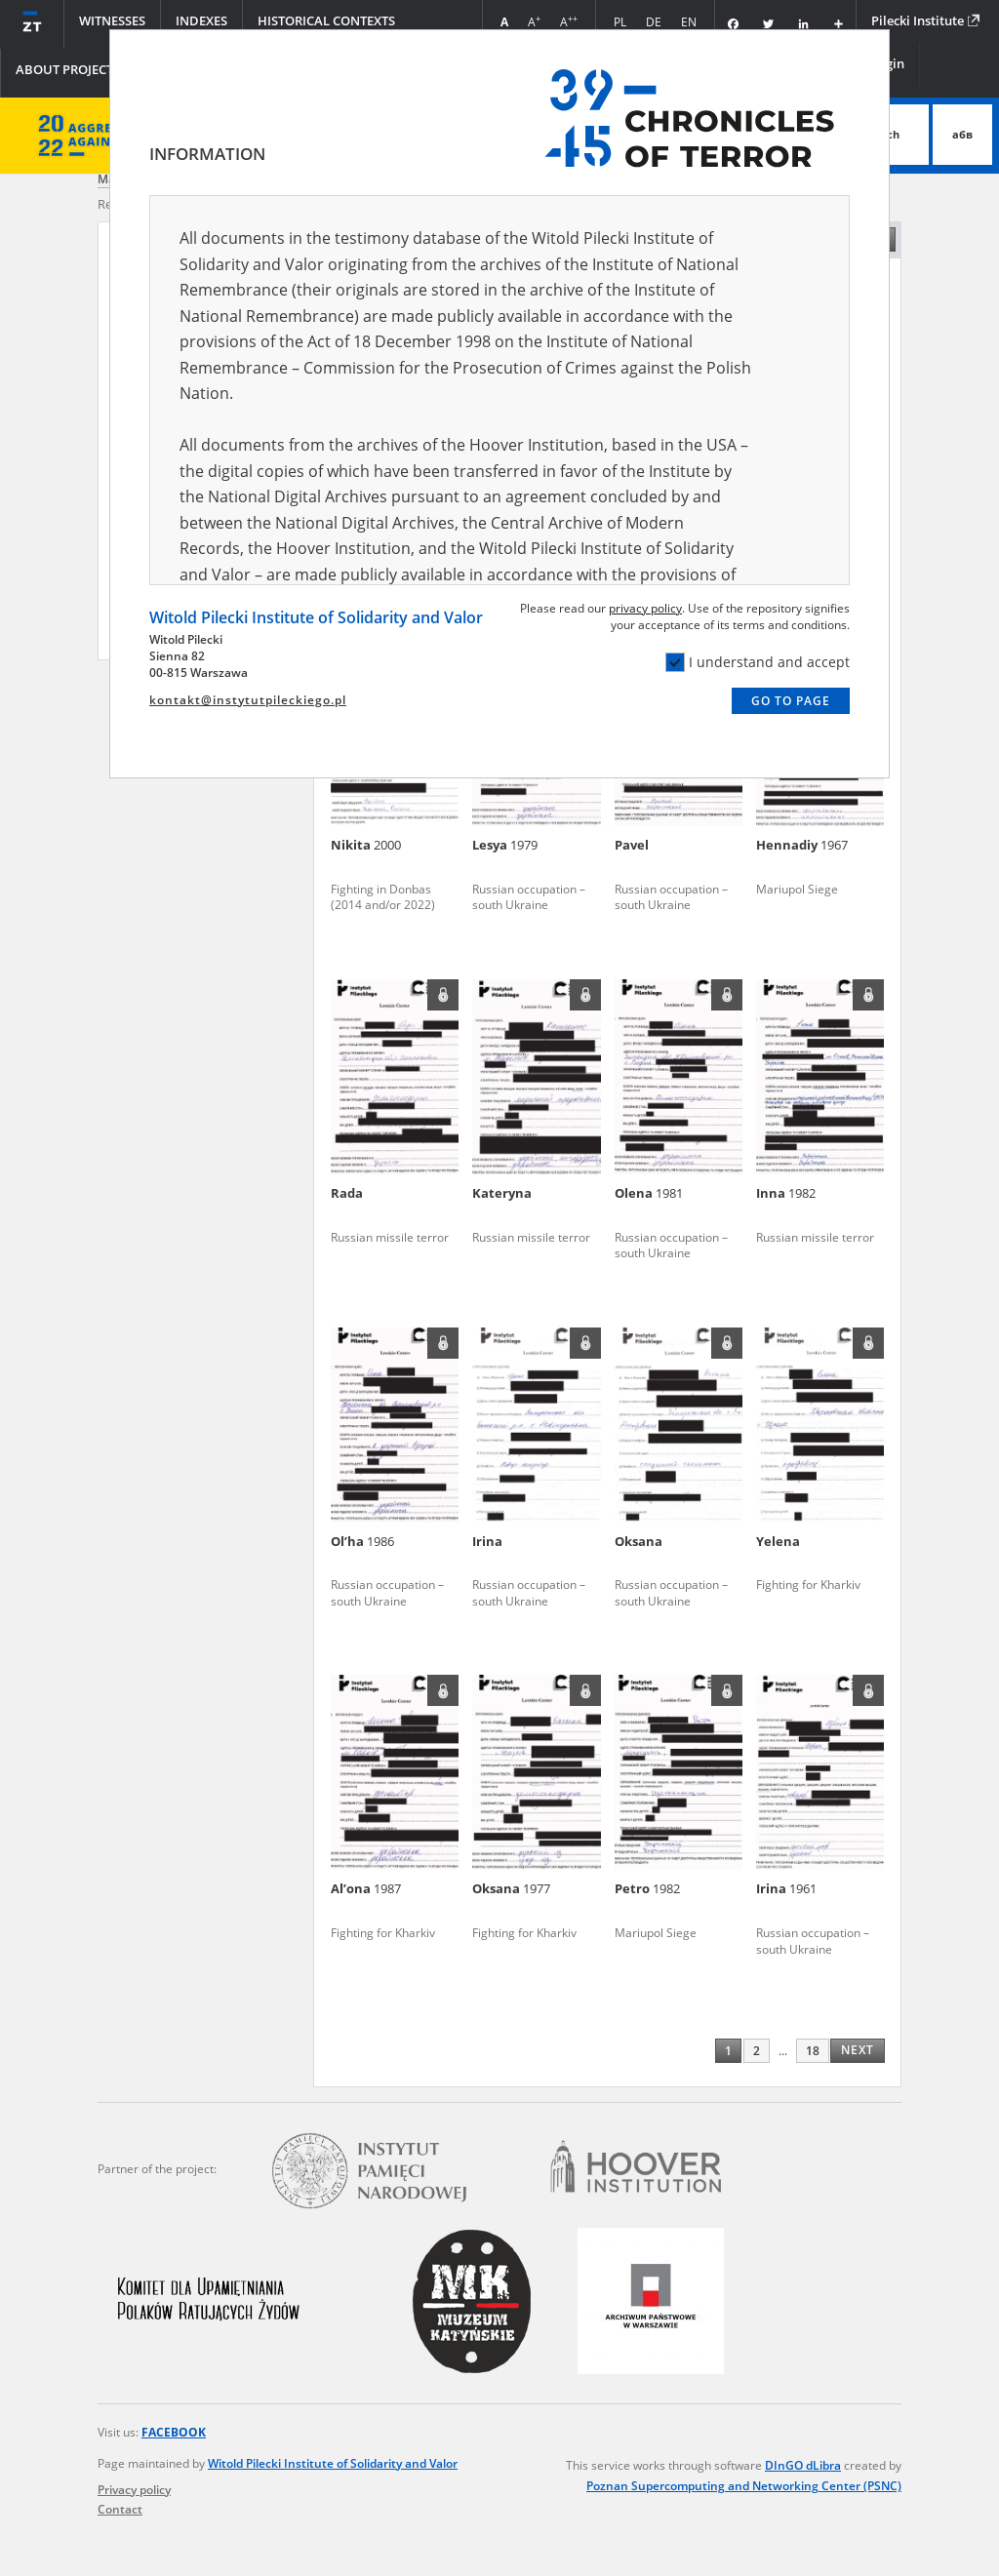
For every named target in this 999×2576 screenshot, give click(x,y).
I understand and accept (757, 662)
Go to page (790, 701)
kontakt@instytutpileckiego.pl (247, 700)
